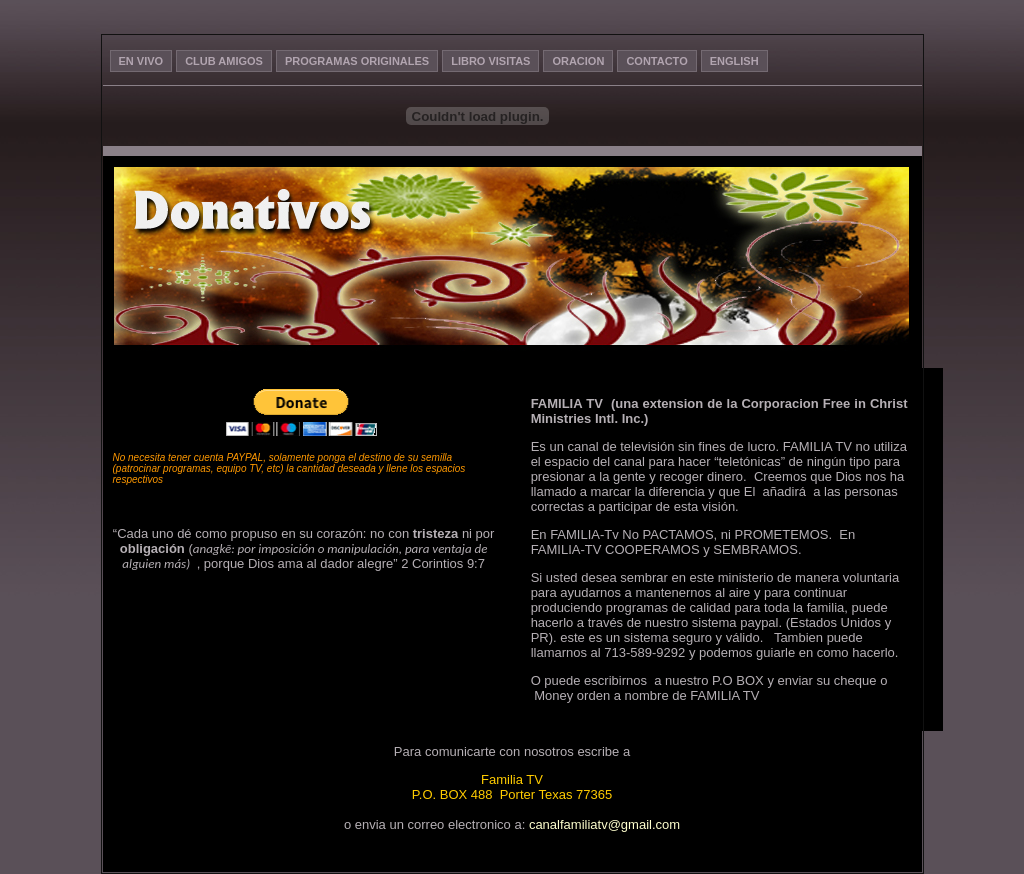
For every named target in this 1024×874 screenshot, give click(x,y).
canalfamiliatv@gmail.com (604, 824)
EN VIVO (141, 61)
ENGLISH (734, 61)
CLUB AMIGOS (224, 61)
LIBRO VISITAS (490, 61)
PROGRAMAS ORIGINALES (357, 61)
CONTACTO (656, 61)
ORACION (578, 61)
